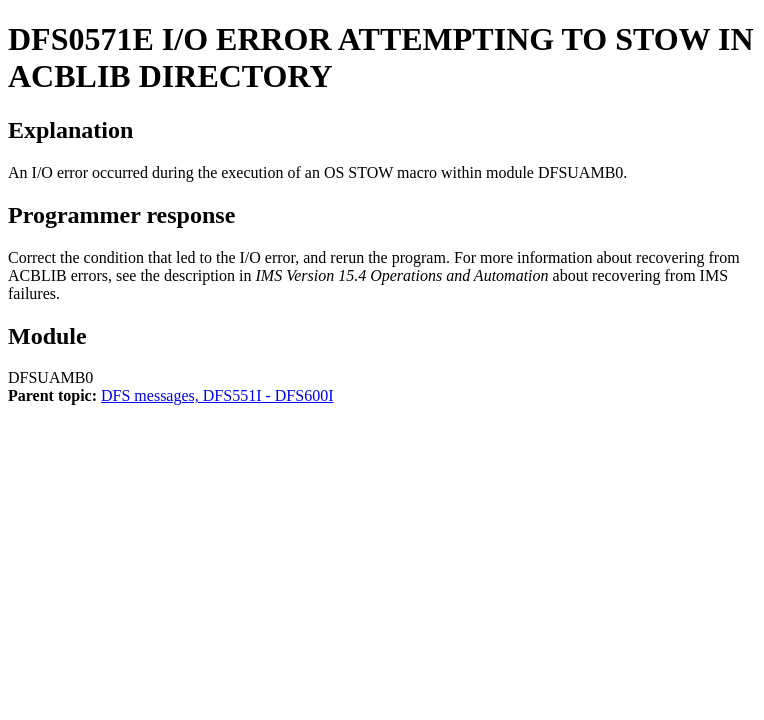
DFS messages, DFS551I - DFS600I (217, 395)
